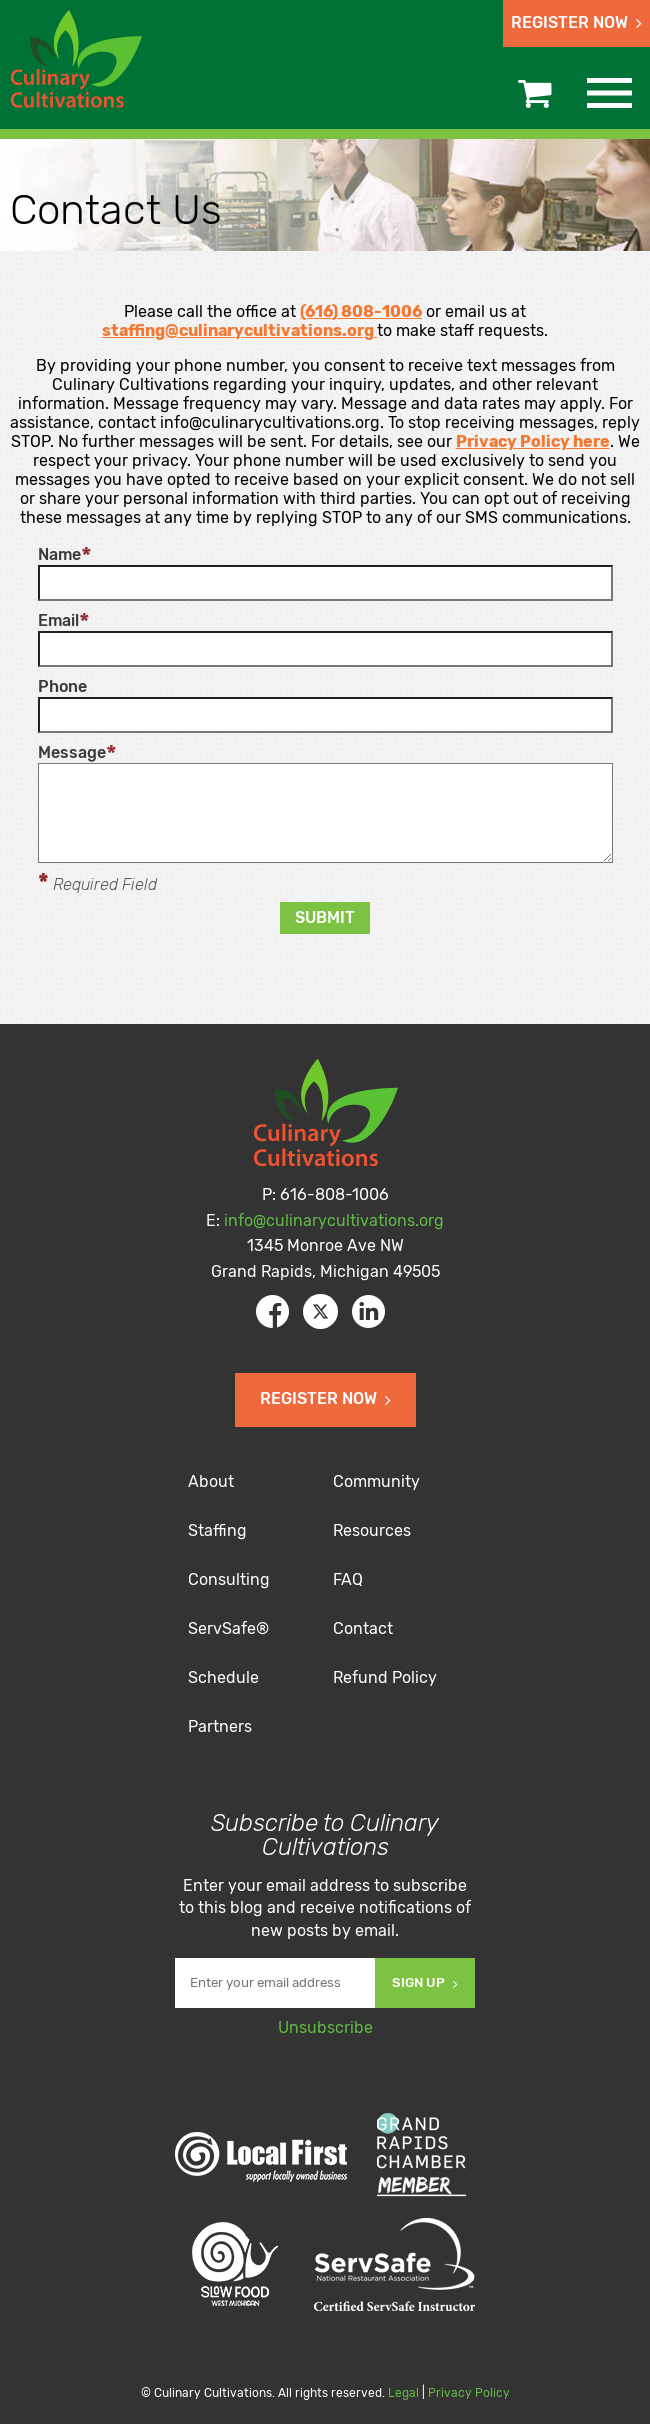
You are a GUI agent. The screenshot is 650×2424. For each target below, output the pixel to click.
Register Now (576, 22)
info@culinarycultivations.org (334, 1220)
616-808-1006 (334, 1194)
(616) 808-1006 (361, 311)
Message (72, 753)
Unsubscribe (325, 2027)
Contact (363, 1628)
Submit (325, 917)
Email (58, 621)
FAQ (348, 1579)
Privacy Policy (469, 2393)
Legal (403, 2393)
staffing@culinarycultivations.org (238, 330)
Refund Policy (385, 1677)
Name (59, 555)
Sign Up (425, 1982)
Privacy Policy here (533, 441)
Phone (62, 687)
